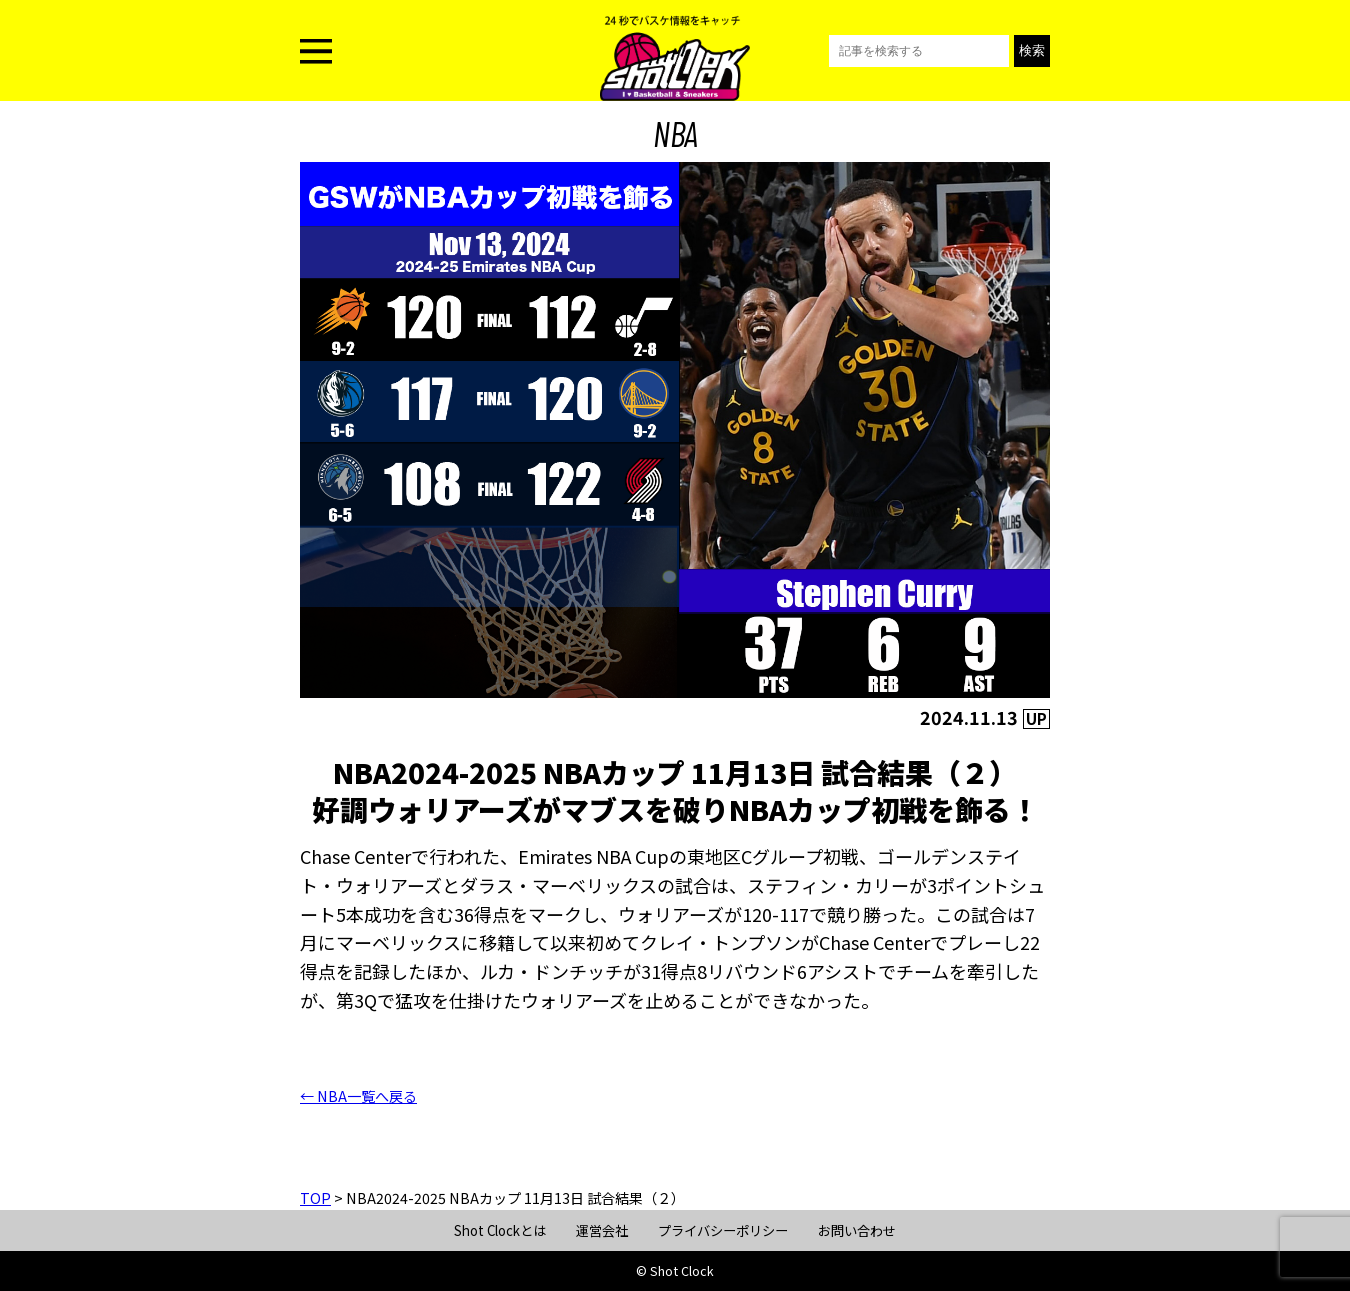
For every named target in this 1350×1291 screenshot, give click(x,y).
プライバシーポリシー (723, 1230)
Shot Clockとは (500, 1230)
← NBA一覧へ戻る (358, 1096)
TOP (315, 1198)
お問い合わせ (857, 1230)
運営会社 (602, 1230)
